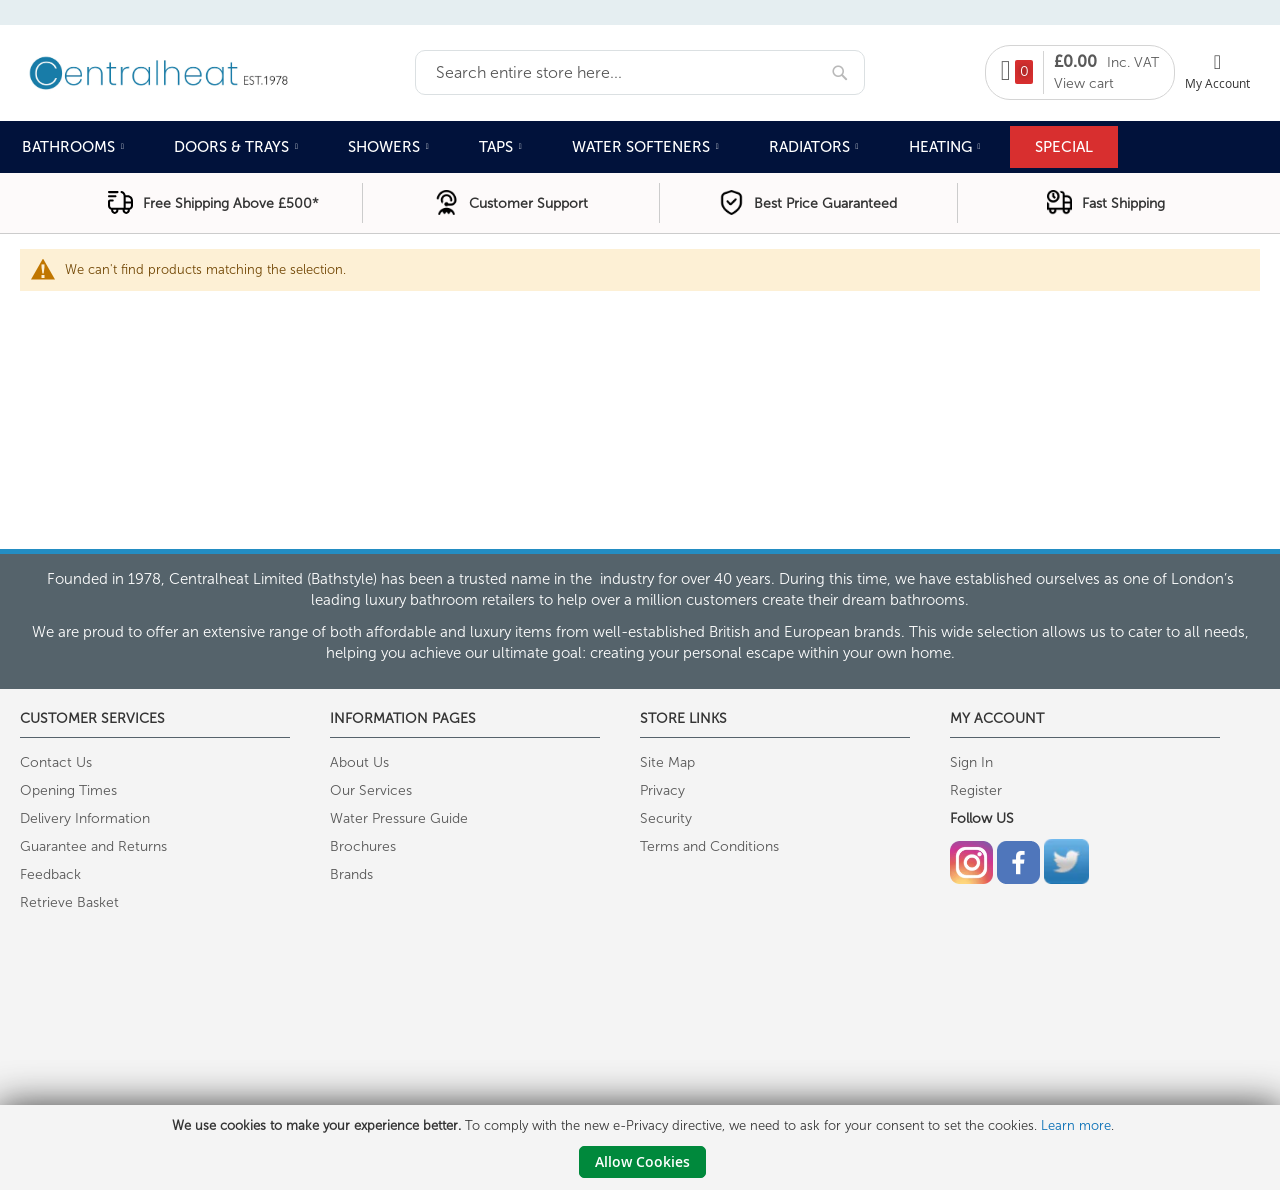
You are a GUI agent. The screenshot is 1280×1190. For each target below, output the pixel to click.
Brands (351, 874)
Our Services (371, 790)
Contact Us (56, 762)
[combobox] (640, 72)
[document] (642, 1147)
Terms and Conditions (709, 846)
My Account (1217, 83)
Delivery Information (85, 818)
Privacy (662, 790)
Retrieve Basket (69, 902)
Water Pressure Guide (399, 818)
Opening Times (68, 790)
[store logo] (217, 71)
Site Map (667, 762)
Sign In (971, 762)
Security (666, 818)
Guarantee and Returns (93, 846)
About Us (359, 762)
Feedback (50, 874)
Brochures (363, 846)
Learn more (1076, 1125)
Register (976, 790)
